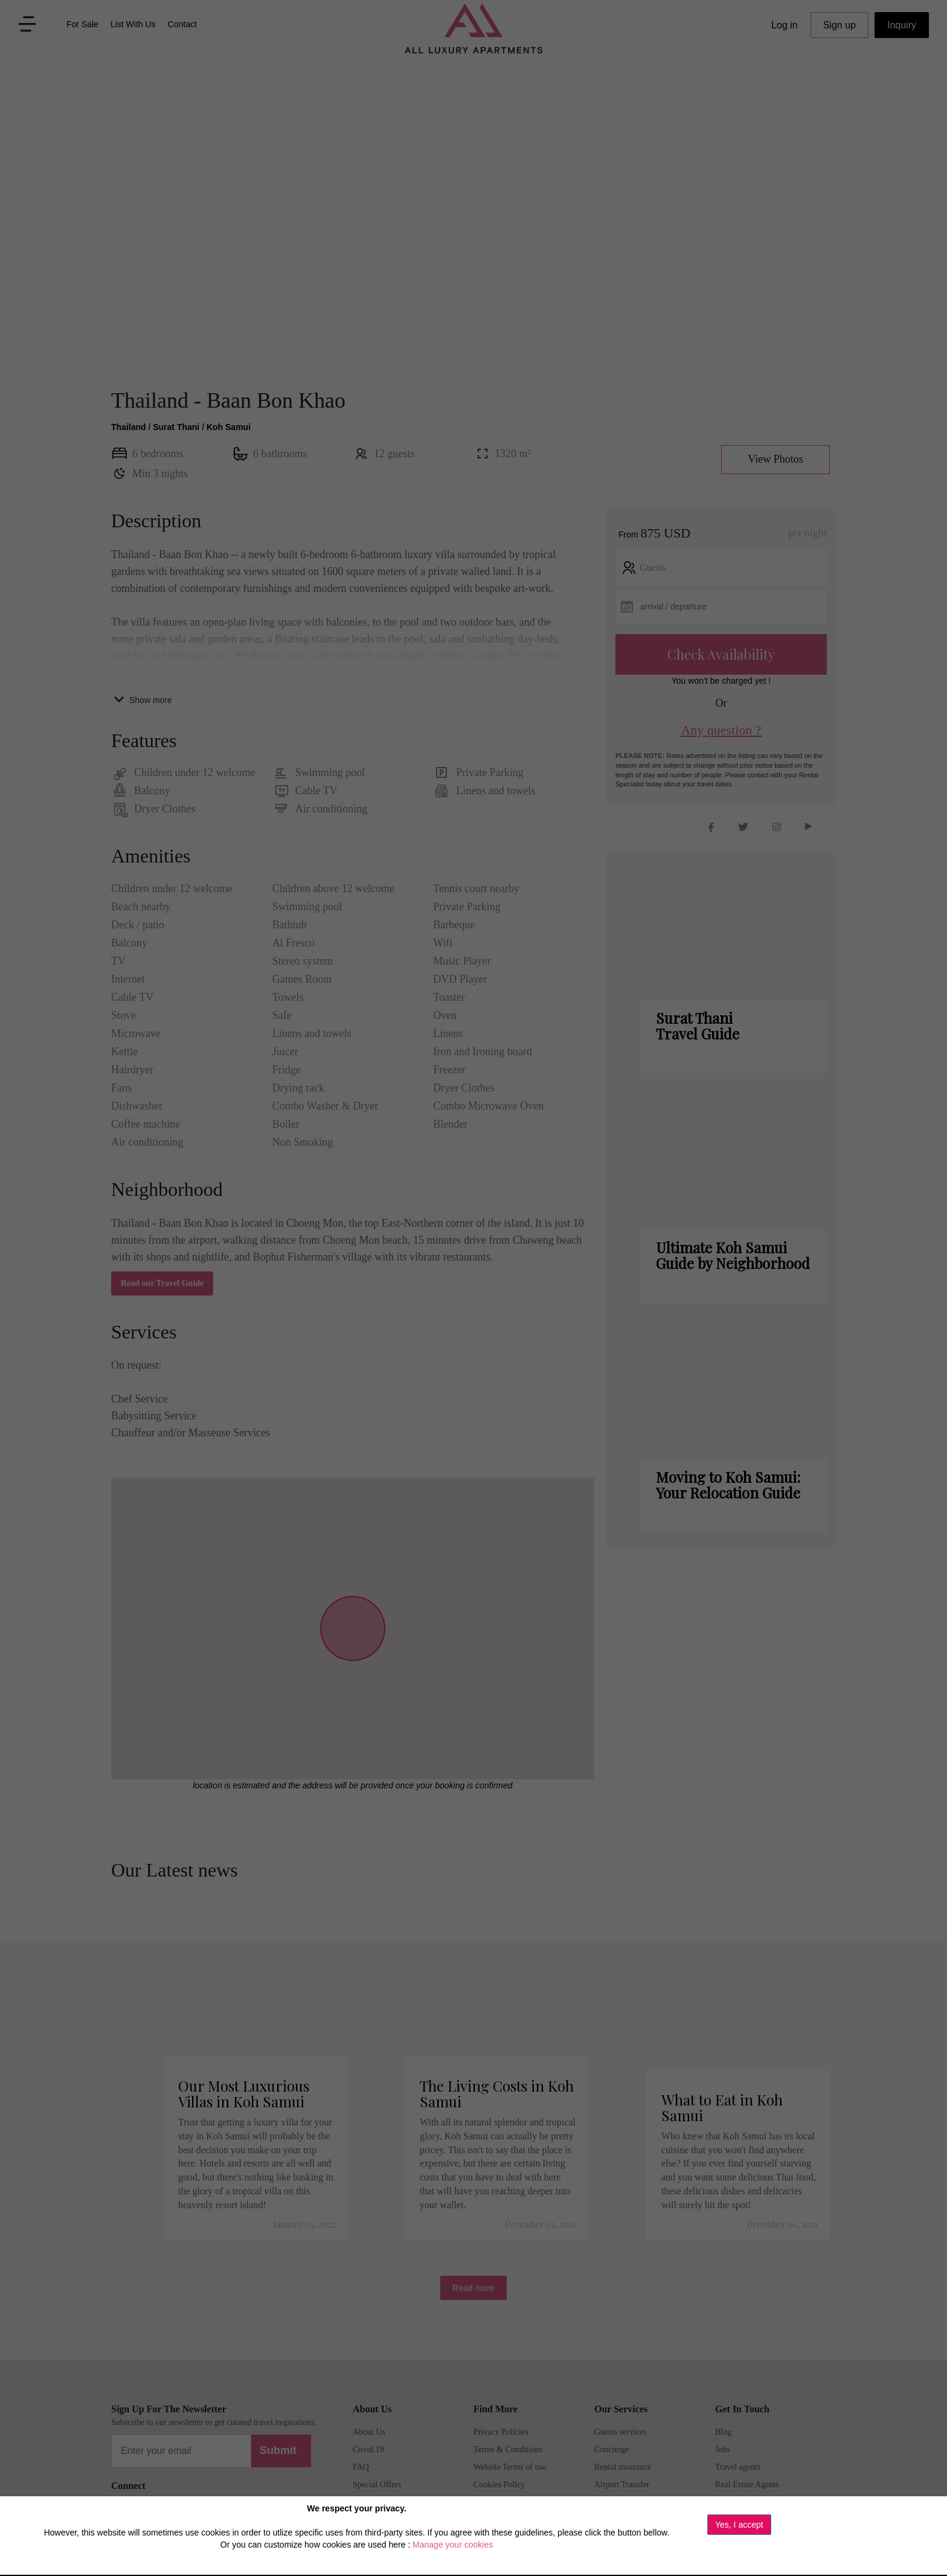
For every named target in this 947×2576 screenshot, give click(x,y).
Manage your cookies (453, 2544)
